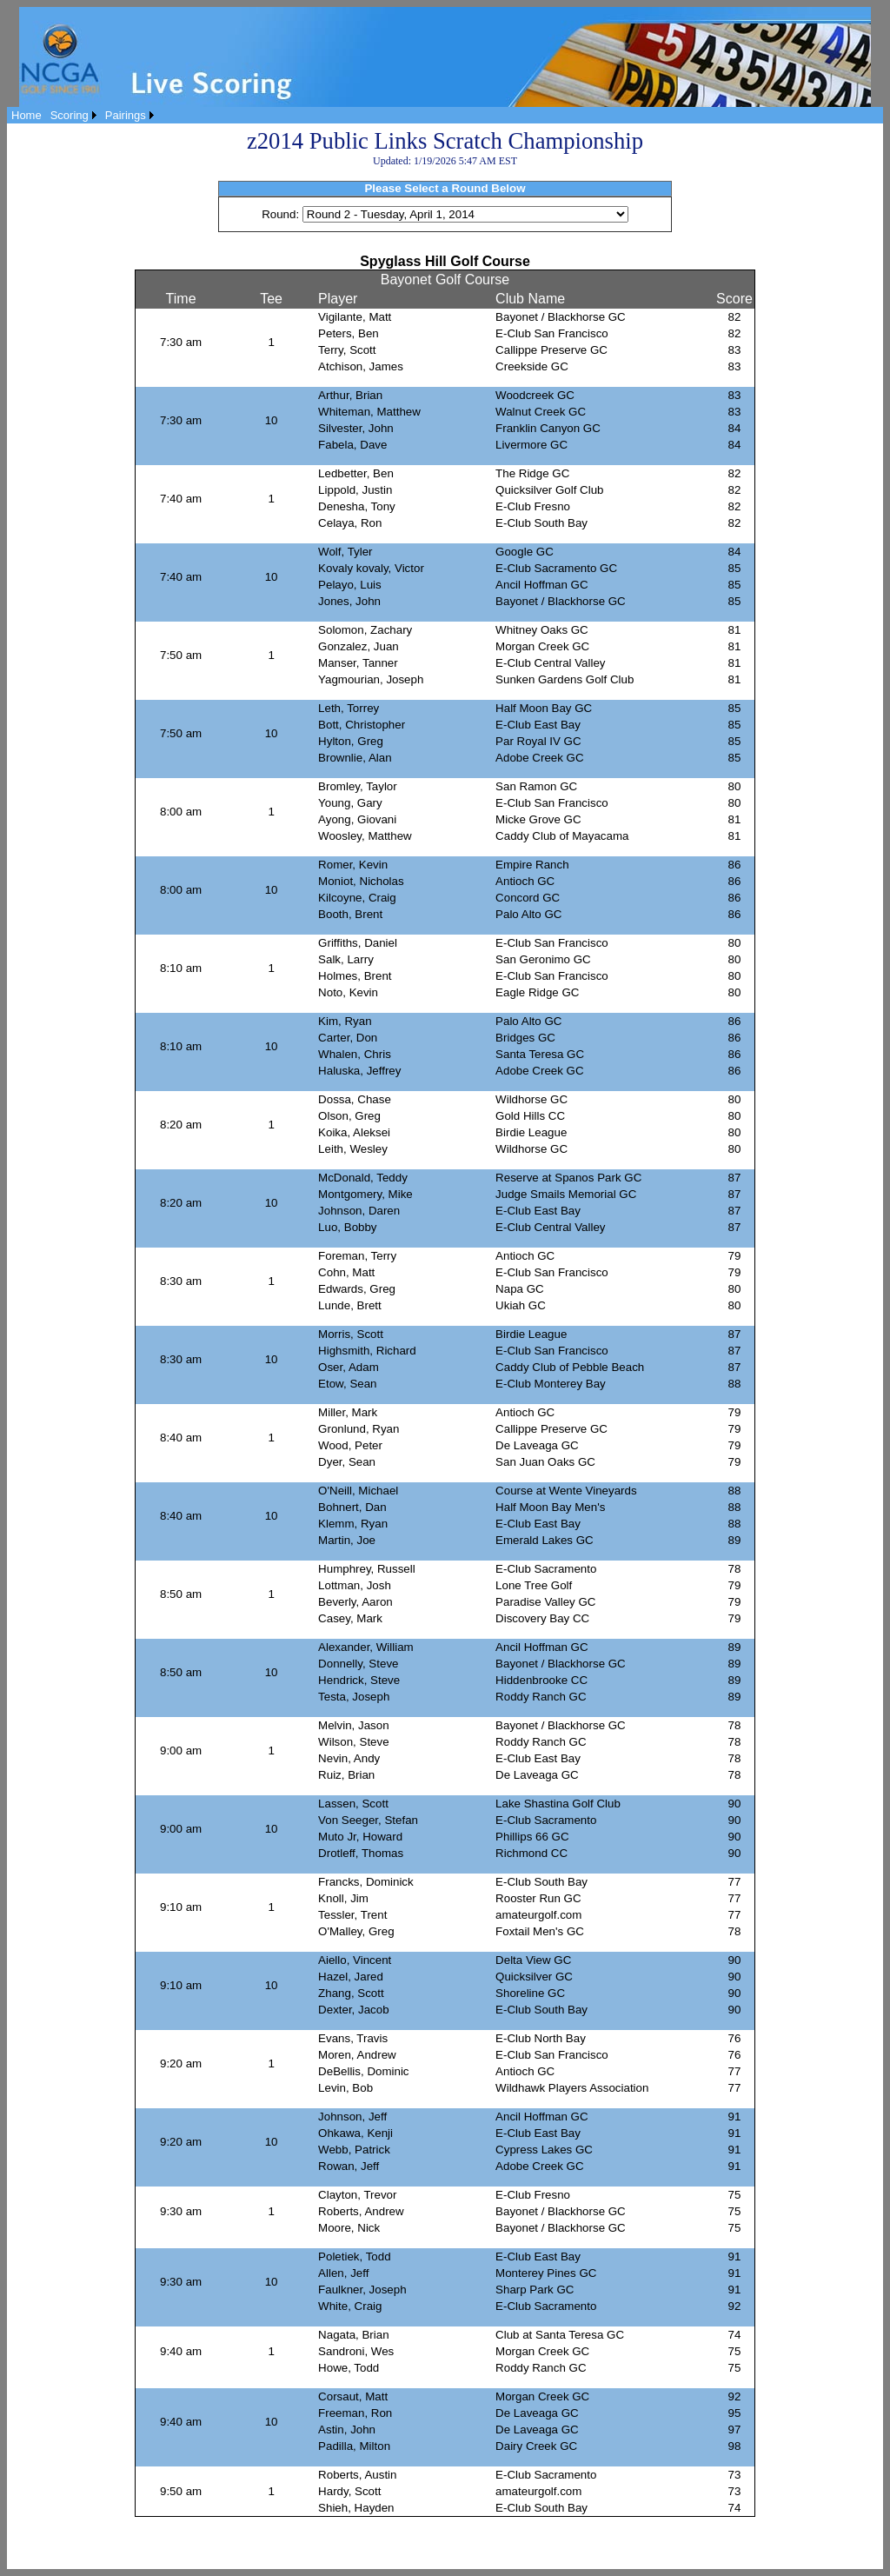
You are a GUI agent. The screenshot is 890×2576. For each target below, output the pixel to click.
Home (26, 115)
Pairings (125, 115)
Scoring (69, 115)
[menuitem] (26, 115)
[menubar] (82, 115)
